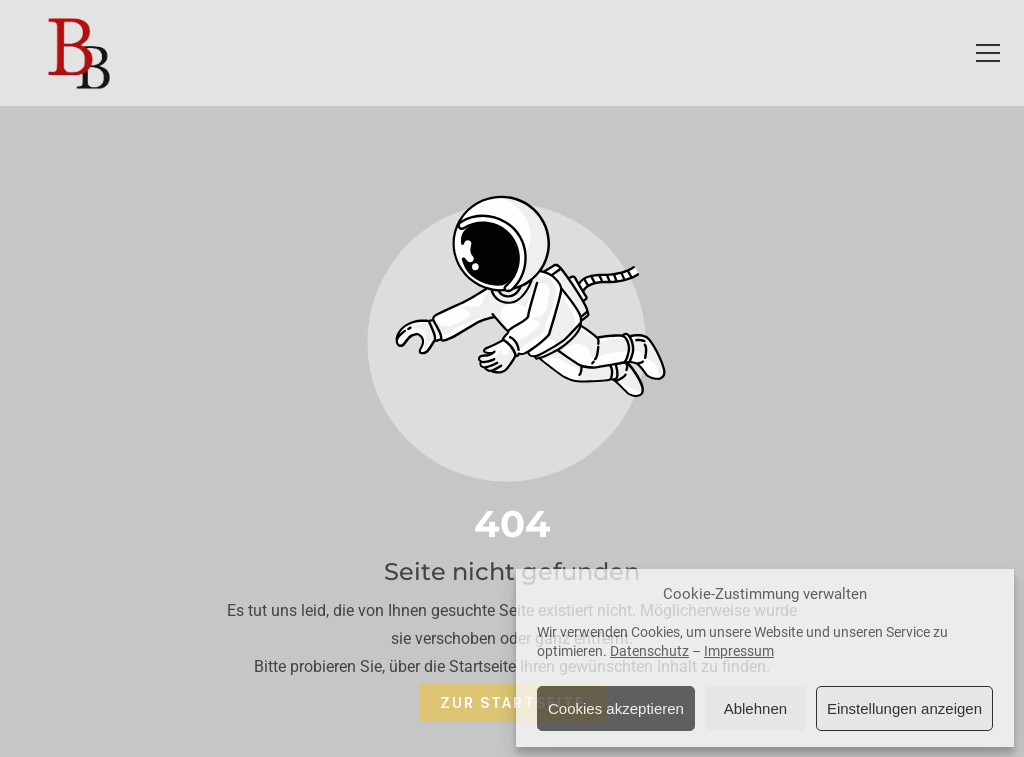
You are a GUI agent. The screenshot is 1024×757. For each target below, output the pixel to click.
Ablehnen (755, 708)
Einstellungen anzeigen (904, 708)
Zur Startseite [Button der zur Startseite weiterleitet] (512, 702)
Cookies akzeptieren (616, 708)
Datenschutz (649, 651)
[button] (988, 53)
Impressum (739, 651)
